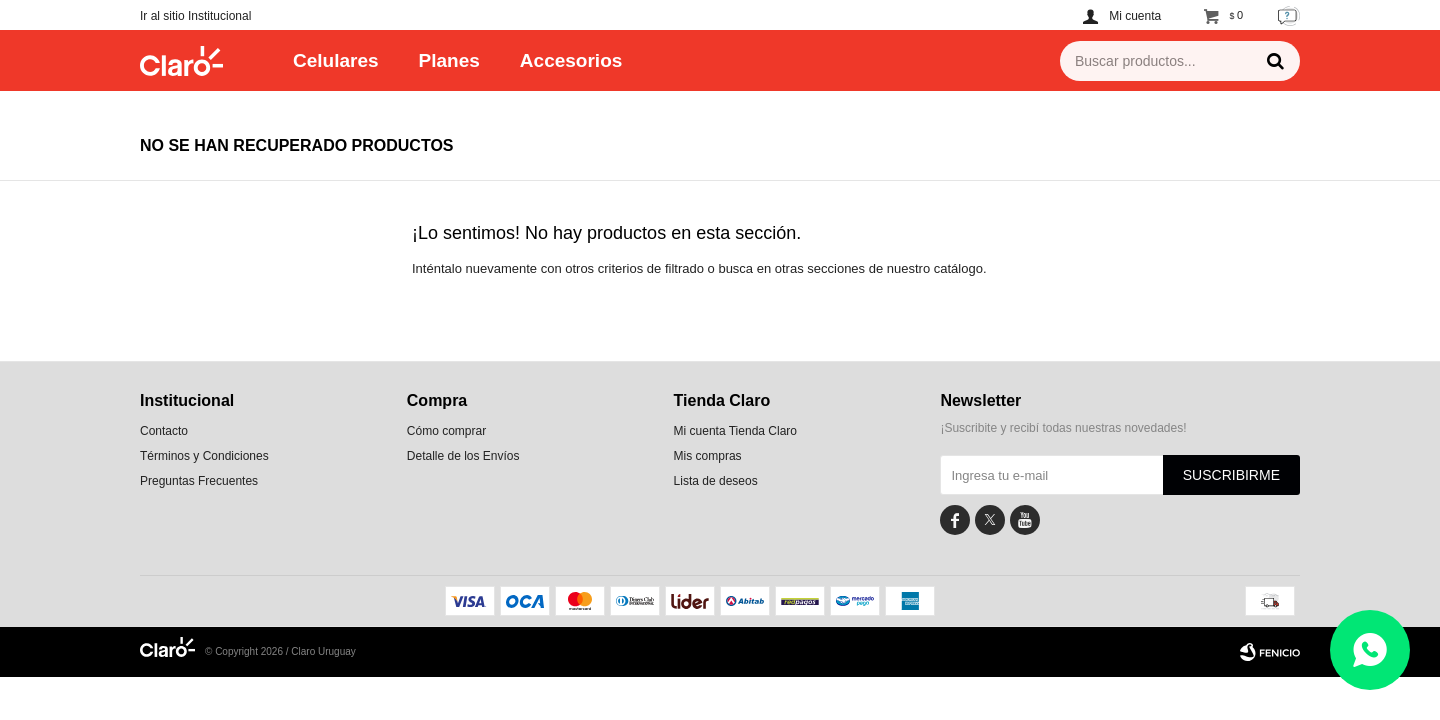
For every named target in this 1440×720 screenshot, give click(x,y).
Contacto (164, 431)
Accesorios (571, 60)
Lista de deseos (716, 481)
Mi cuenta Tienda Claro (735, 431)
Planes (449, 60)
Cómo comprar (446, 431)
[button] (1275, 61)
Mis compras (708, 456)
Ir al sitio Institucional (195, 16)
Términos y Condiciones (204, 456)
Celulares (336, 60)
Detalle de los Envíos (463, 456)
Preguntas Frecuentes (199, 481)
